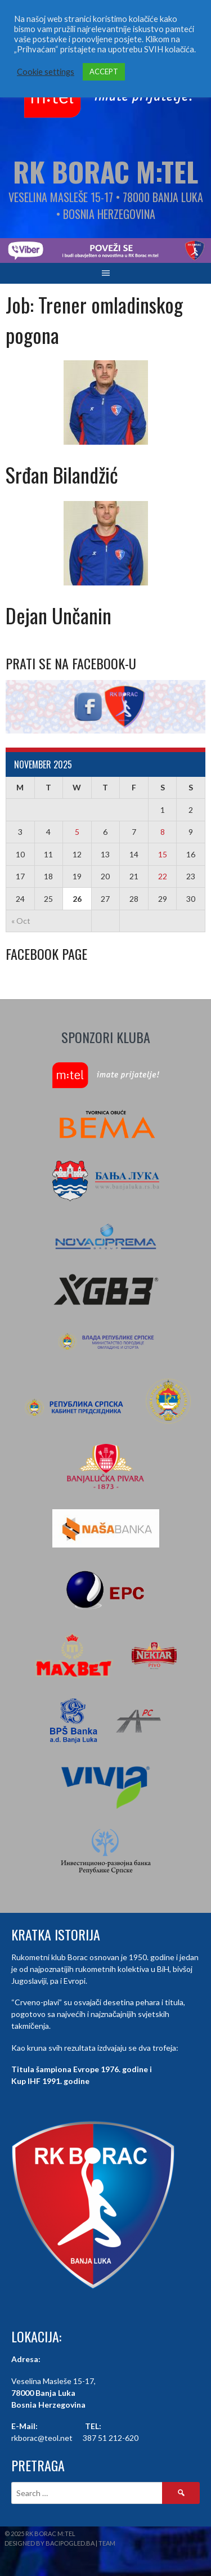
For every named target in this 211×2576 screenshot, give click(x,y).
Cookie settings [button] (45, 72)
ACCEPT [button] (103, 71)
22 (162, 876)
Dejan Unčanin (58, 615)
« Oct (20, 920)
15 (162, 854)
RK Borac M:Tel (105, 171)
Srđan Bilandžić (62, 474)
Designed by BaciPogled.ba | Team (60, 2543)
